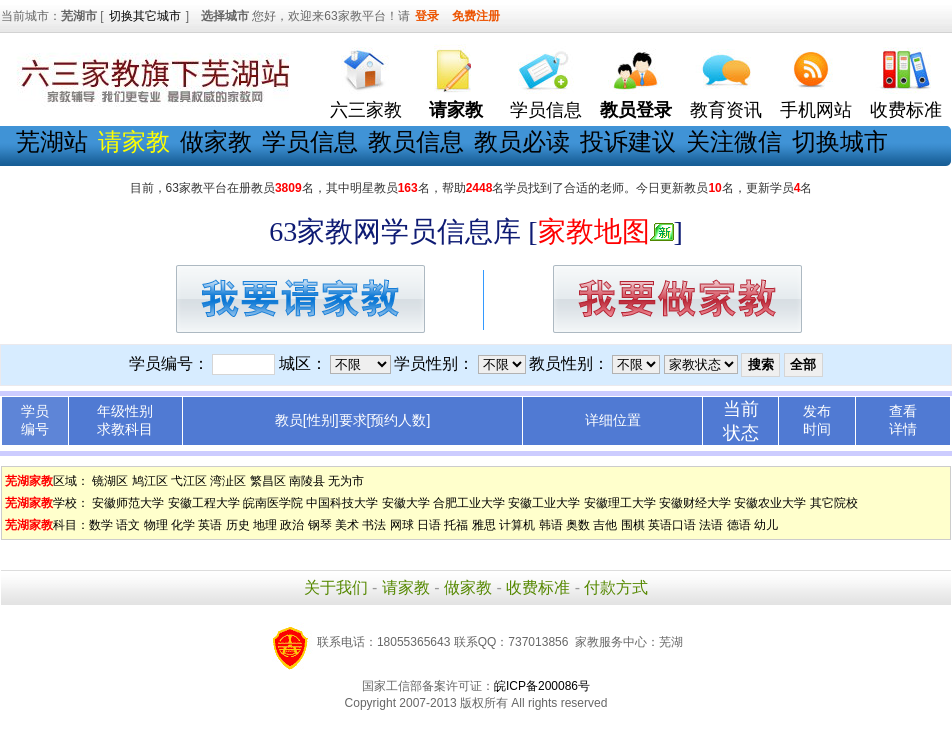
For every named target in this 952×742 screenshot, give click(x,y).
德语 (739, 525)
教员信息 (416, 141)
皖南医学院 (273, 503)
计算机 (517, 525)
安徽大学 (406, 503)
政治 (292, 525)
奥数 (578, 525)
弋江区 (189, 481)
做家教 (216, 141)
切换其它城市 (145, 16)
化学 (183, 525)
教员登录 (636, 110)
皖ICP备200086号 (542, 686)
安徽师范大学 (128, 503)
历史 (238, 525)
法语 (711, 525)
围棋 (633, 525)
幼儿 (766, 525)
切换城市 (840, 141)
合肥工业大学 (469, 503)
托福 (456, 525)
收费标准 (906, 110)
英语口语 (672, 525)
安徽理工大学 (620, 503)
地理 (265, 525)
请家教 (406, 587)
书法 (374, 525)
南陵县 (307, 481)
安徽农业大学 (770, 503)
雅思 (484, 525)
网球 (402, 525)
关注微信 (734, 141)
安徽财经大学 (695, 503)
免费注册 (476, 16)
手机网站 (816, 110)
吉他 (605, 525)
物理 (156, 525)
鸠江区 (150, 481)
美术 (347, 525)
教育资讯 (726, 110)
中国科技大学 (342, 503)
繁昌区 (268, 481)
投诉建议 (628, 141)
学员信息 (546, 110)
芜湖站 (52, 141)
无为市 (346, 481)
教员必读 (522, 141)
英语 (210, 525)
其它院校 (834, 503)
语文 (128, 525)
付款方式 (616, 587)
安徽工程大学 (204, 503)
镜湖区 (110, 481)
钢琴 (320, 525)
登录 (427, 16)
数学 (101, 525)
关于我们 (336, 587)
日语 (429, 525)
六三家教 (366, 110)
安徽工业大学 (544, 503)
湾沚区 (228, 481)
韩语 (551, 525)
